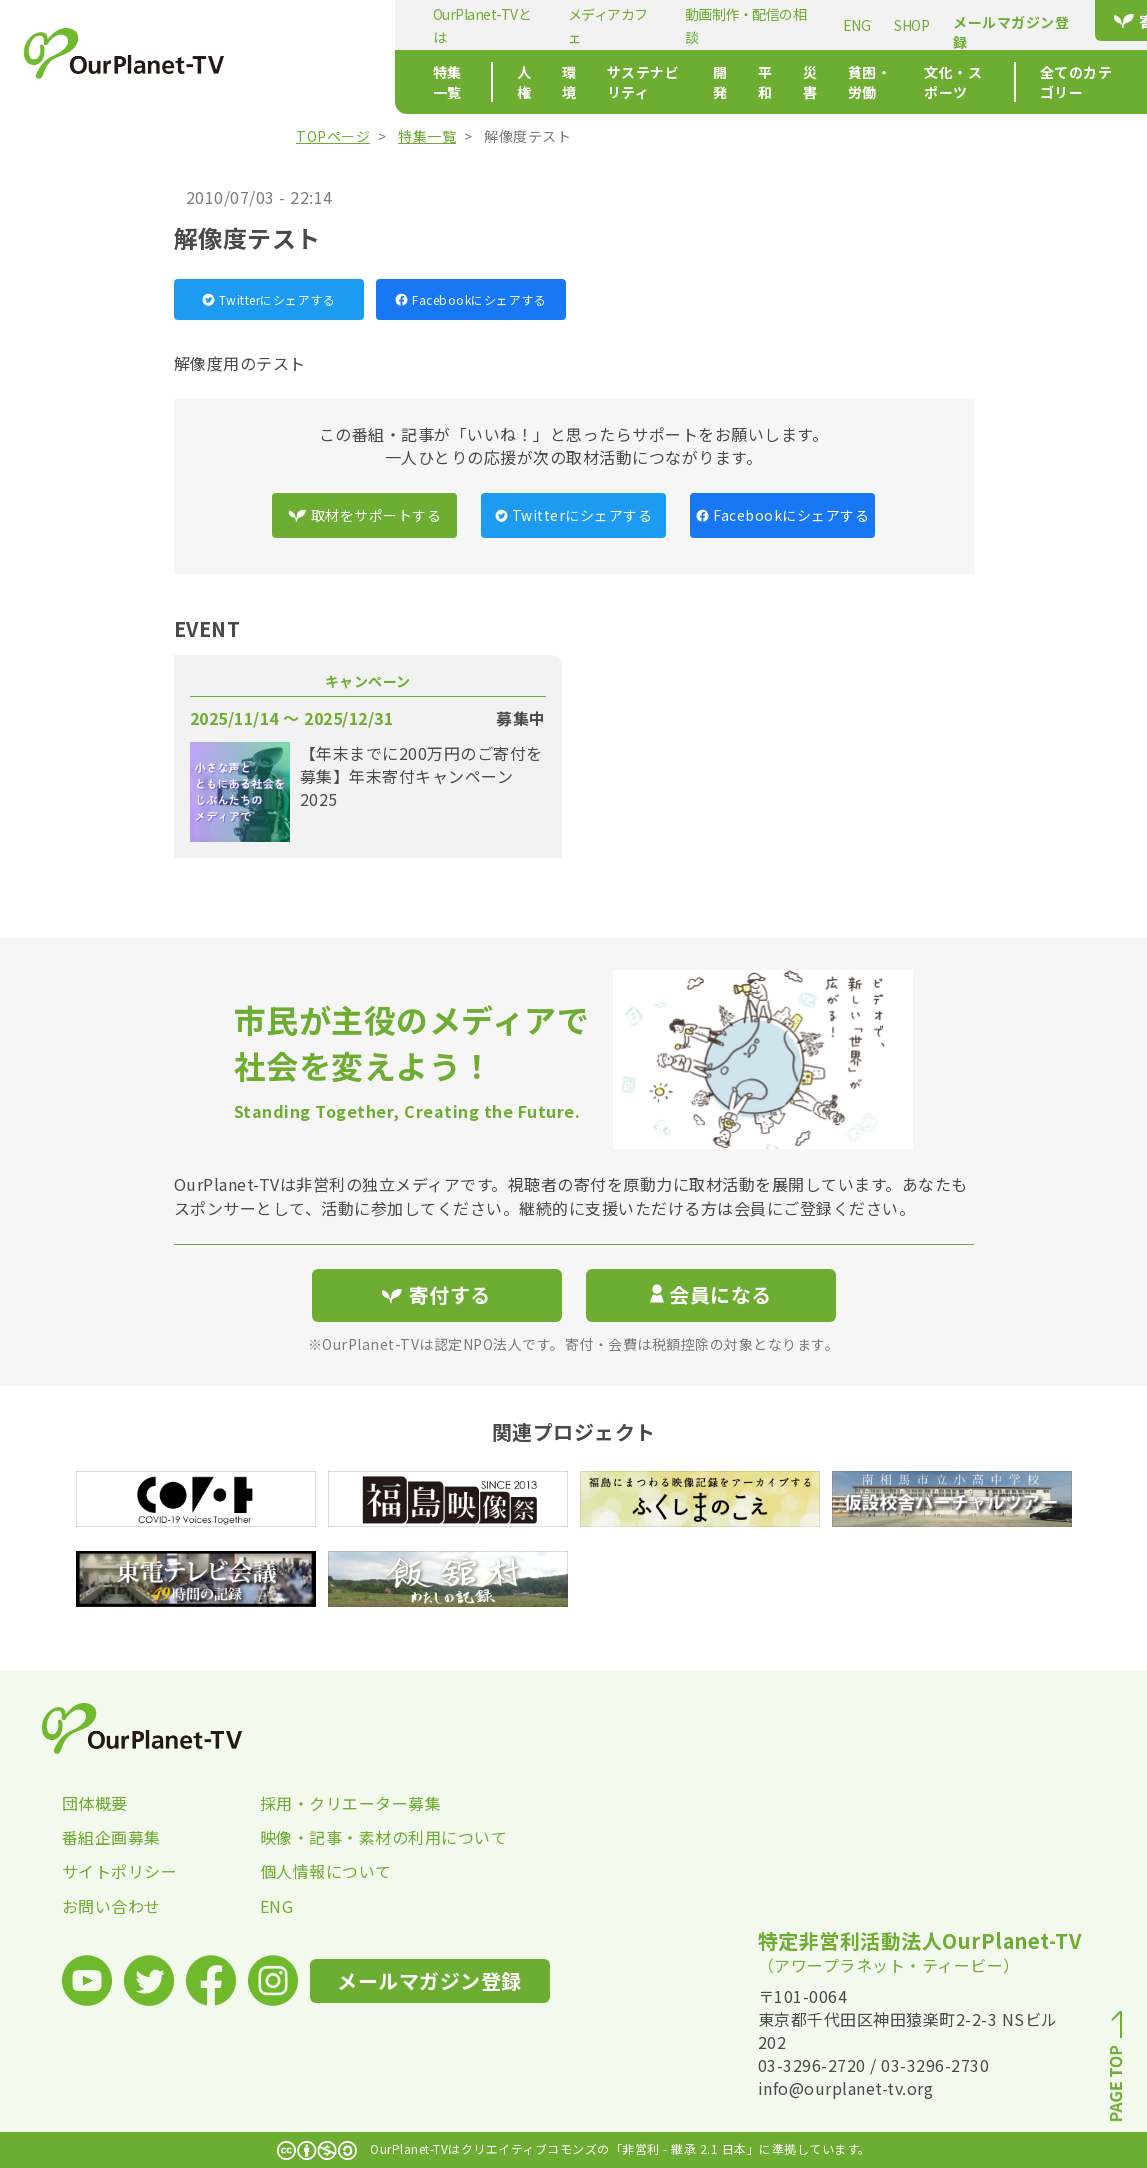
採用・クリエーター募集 (351, 1803)
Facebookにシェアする (470, 299)
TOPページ (333, 136)
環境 (454, 82)
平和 (687, 82)
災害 (738, 82)
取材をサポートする (365, 515)
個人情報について (326, 1871)
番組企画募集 (111, 1837)
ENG (718, 25)
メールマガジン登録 (872, 32)
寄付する (1021, 21)
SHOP (772, 25)
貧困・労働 (811, 82)
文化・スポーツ (916, 82)
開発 (636, 82)
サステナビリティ (549, 82)
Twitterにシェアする (269, 299)
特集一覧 (316, 82)
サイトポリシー (120, 1871)
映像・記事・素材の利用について (359, 1837)
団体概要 (95, 1803)
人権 (403, 82)
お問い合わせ (111, 1906)
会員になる (711, 1294)
